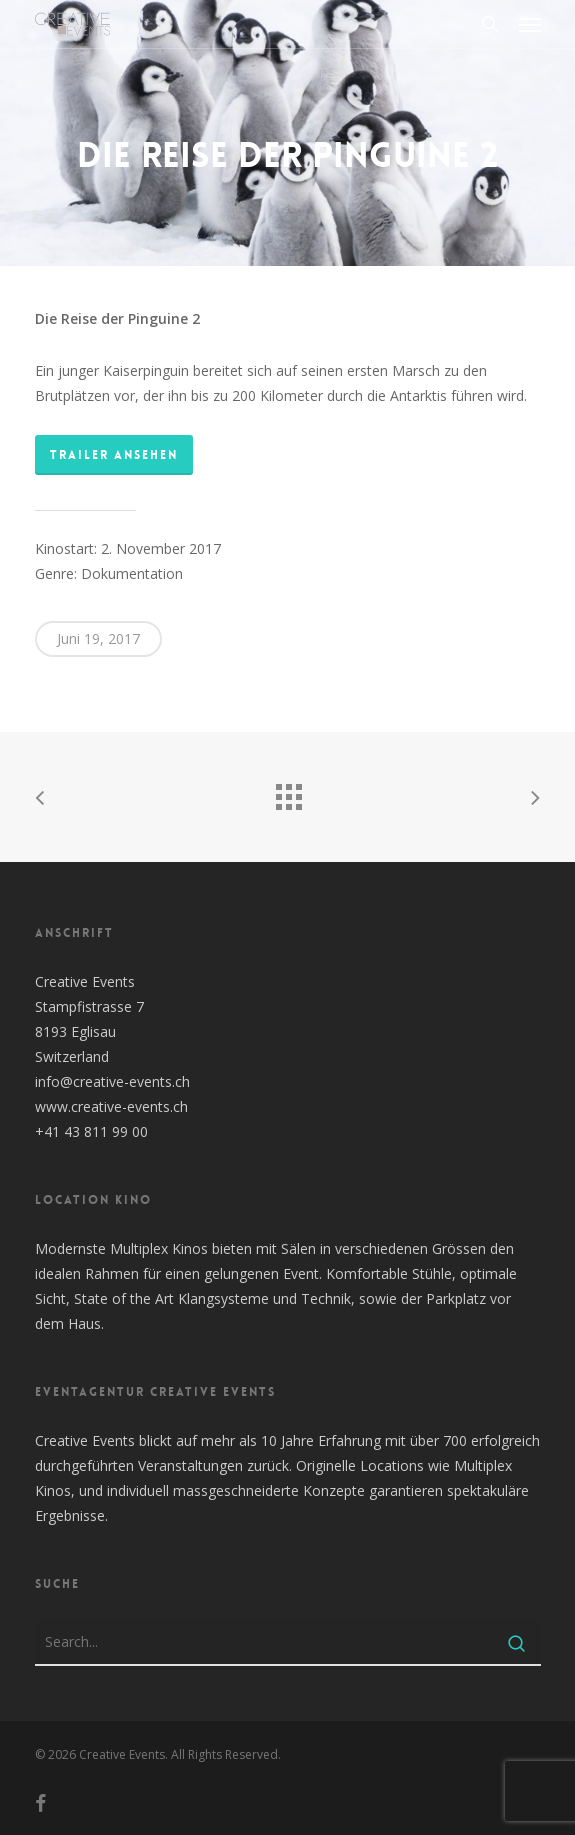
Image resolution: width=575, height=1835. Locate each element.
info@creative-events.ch (112, 1081)
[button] (530, 24)
